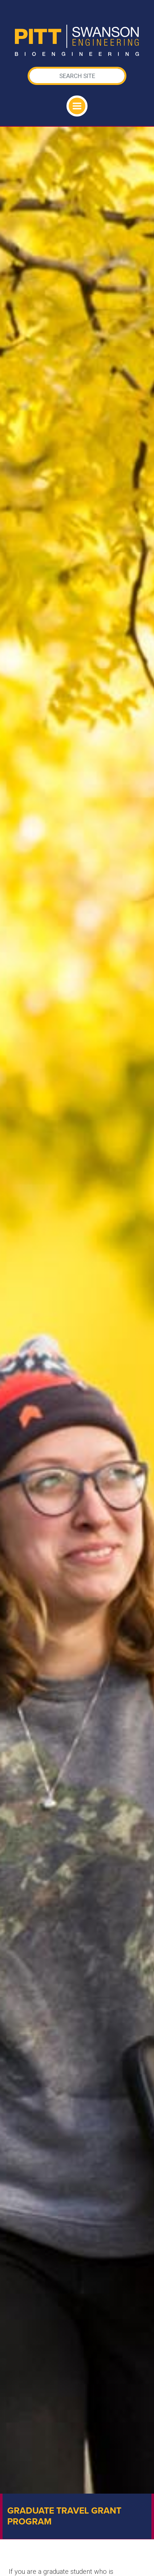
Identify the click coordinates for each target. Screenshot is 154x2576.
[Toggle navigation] (77, 106)
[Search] (77, 76)
